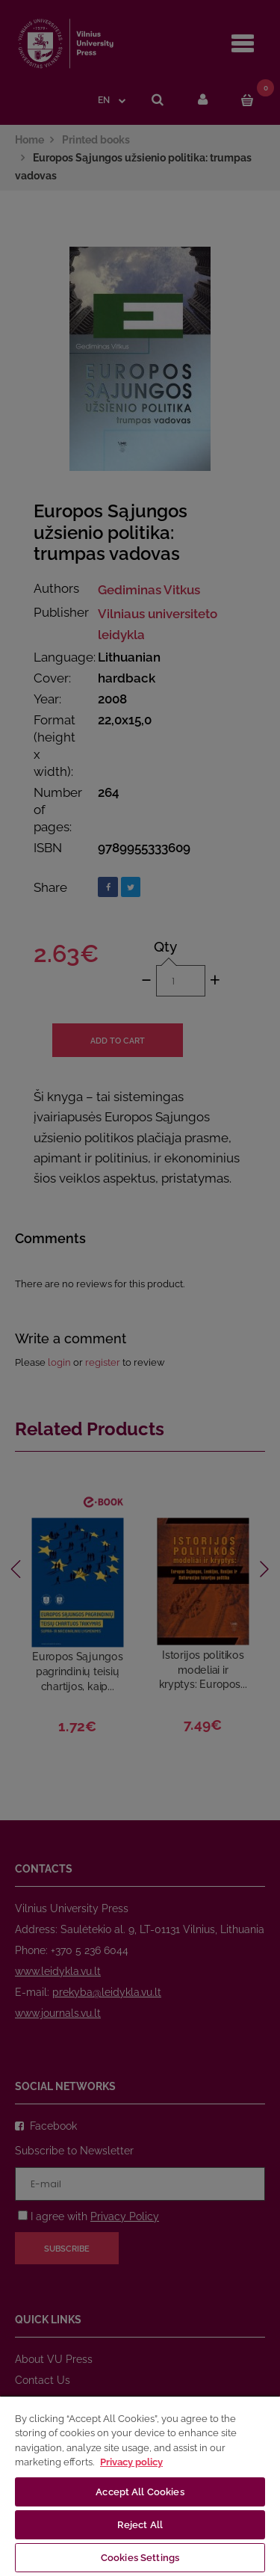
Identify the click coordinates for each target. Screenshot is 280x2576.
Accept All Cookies (140, 2492)
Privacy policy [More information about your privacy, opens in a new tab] (131, 2462)
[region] (140, 2485)
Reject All (140, 2524)
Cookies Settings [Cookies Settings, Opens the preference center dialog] (140, 2557)
